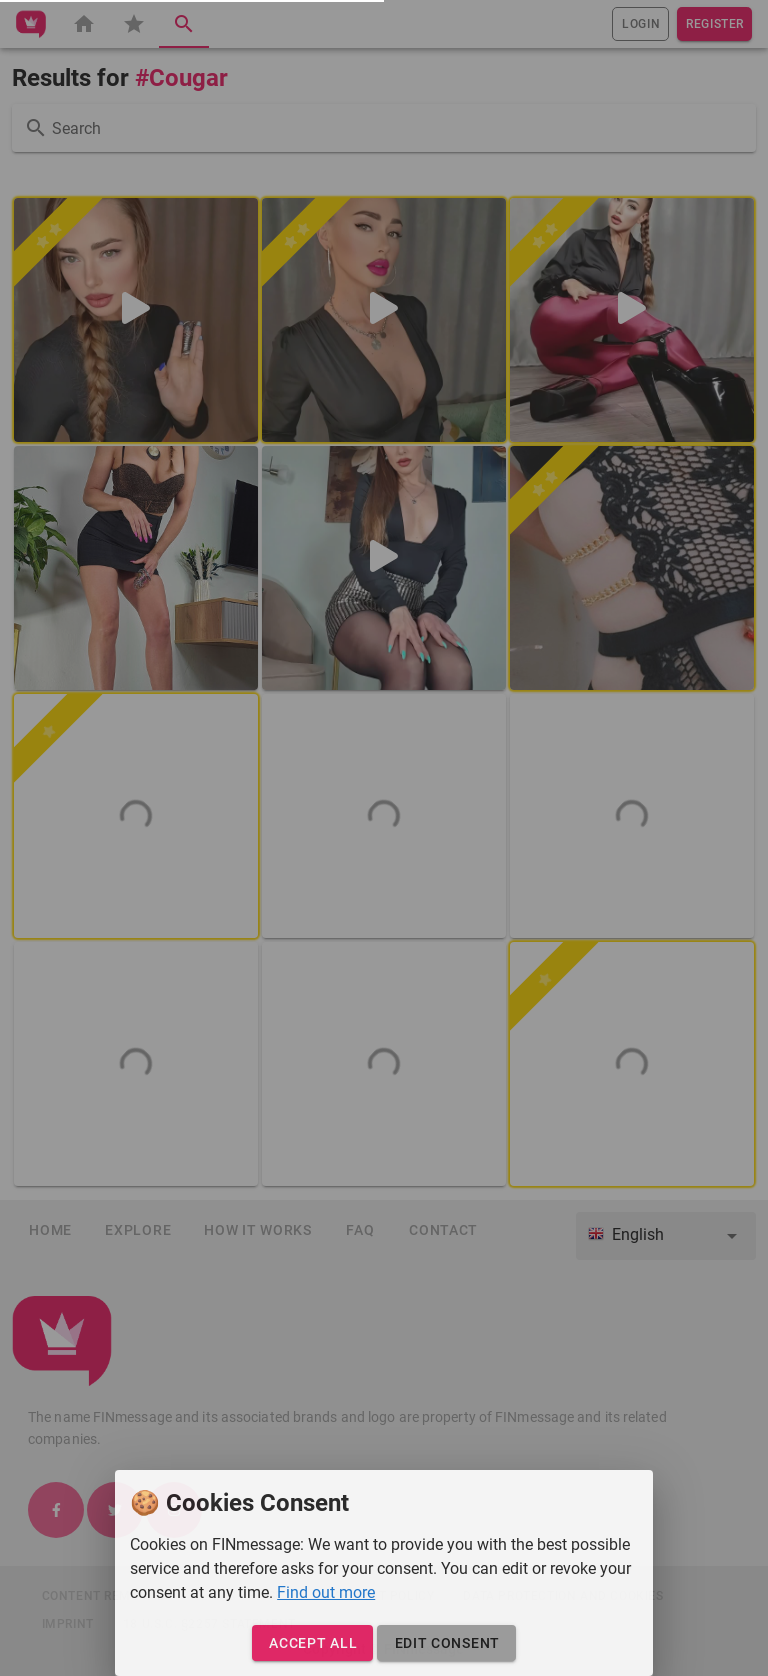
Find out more (326, 1592)
